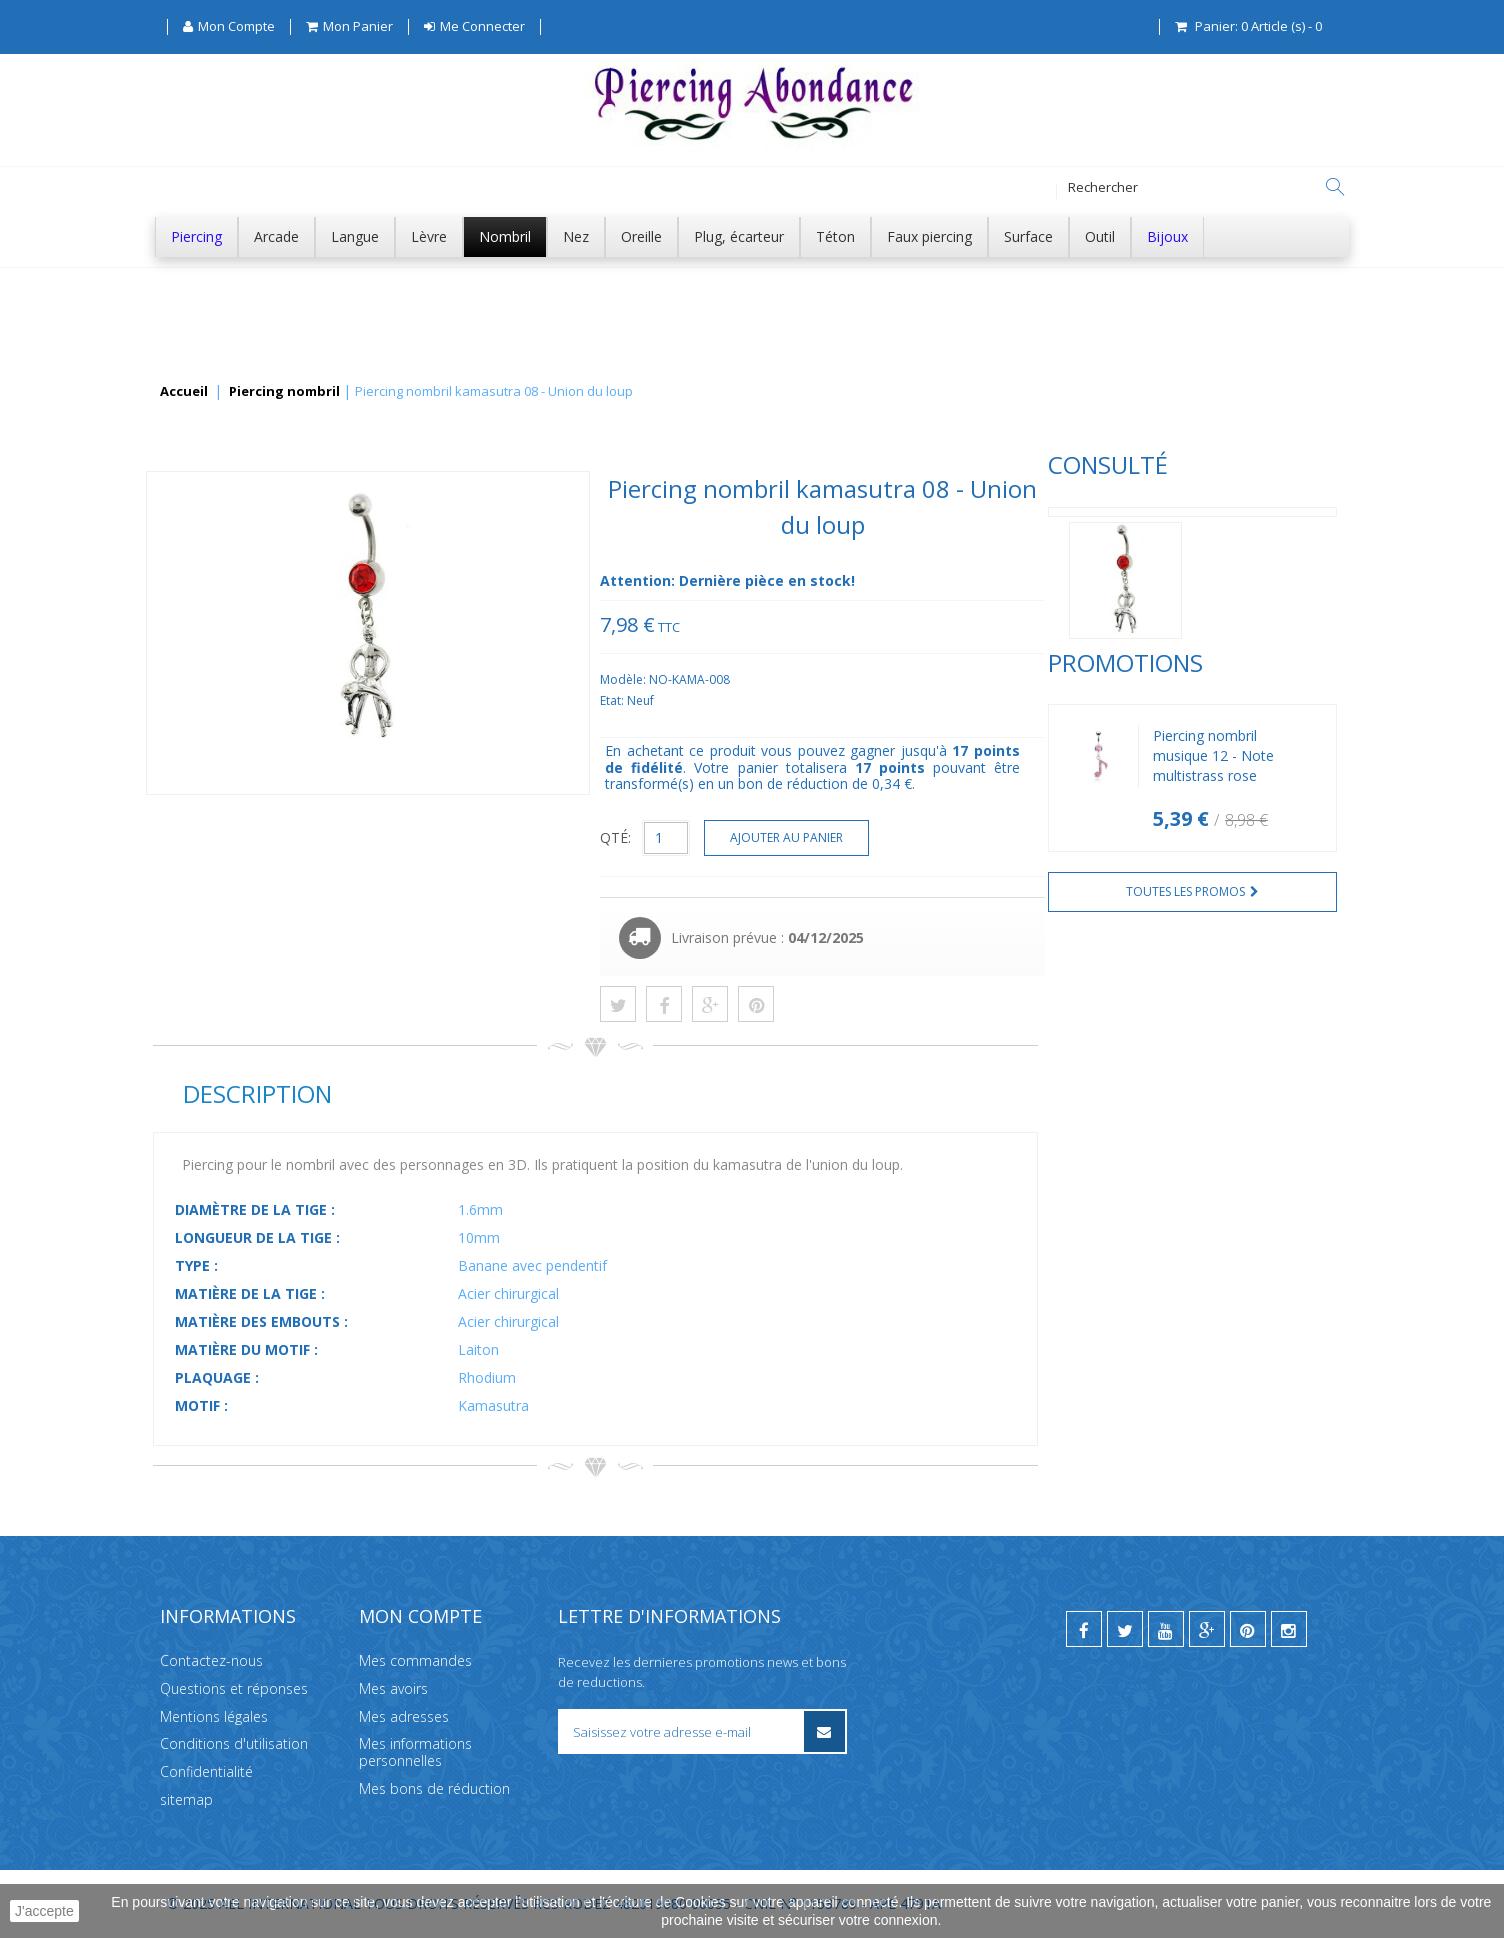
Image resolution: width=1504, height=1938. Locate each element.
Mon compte (420, 1616)
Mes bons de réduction (434, 1788)
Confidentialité (206, 1771)
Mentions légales (214, 1715)
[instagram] (1289, 1629)
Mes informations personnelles (415, 1752)
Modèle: (923, 679)
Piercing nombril (284, 392)
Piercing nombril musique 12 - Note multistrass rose (318, 822)
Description (555, 1093)
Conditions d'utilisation (234, 1743)
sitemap (186, 1799)
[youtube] (1166, 1629)
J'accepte (44, 1911)
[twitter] (1125, 1629)
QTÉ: (914, 837)
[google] (1207, 1629)
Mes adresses (404, 1715)
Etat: (912, 700)
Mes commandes (415, 1660)
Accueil (184, 392)
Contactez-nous (211, 1660)
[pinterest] (1248, 1629)
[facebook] (1084, 1629)
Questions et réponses (234, 1688)
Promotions (230, 729)
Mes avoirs (393, 1688)
